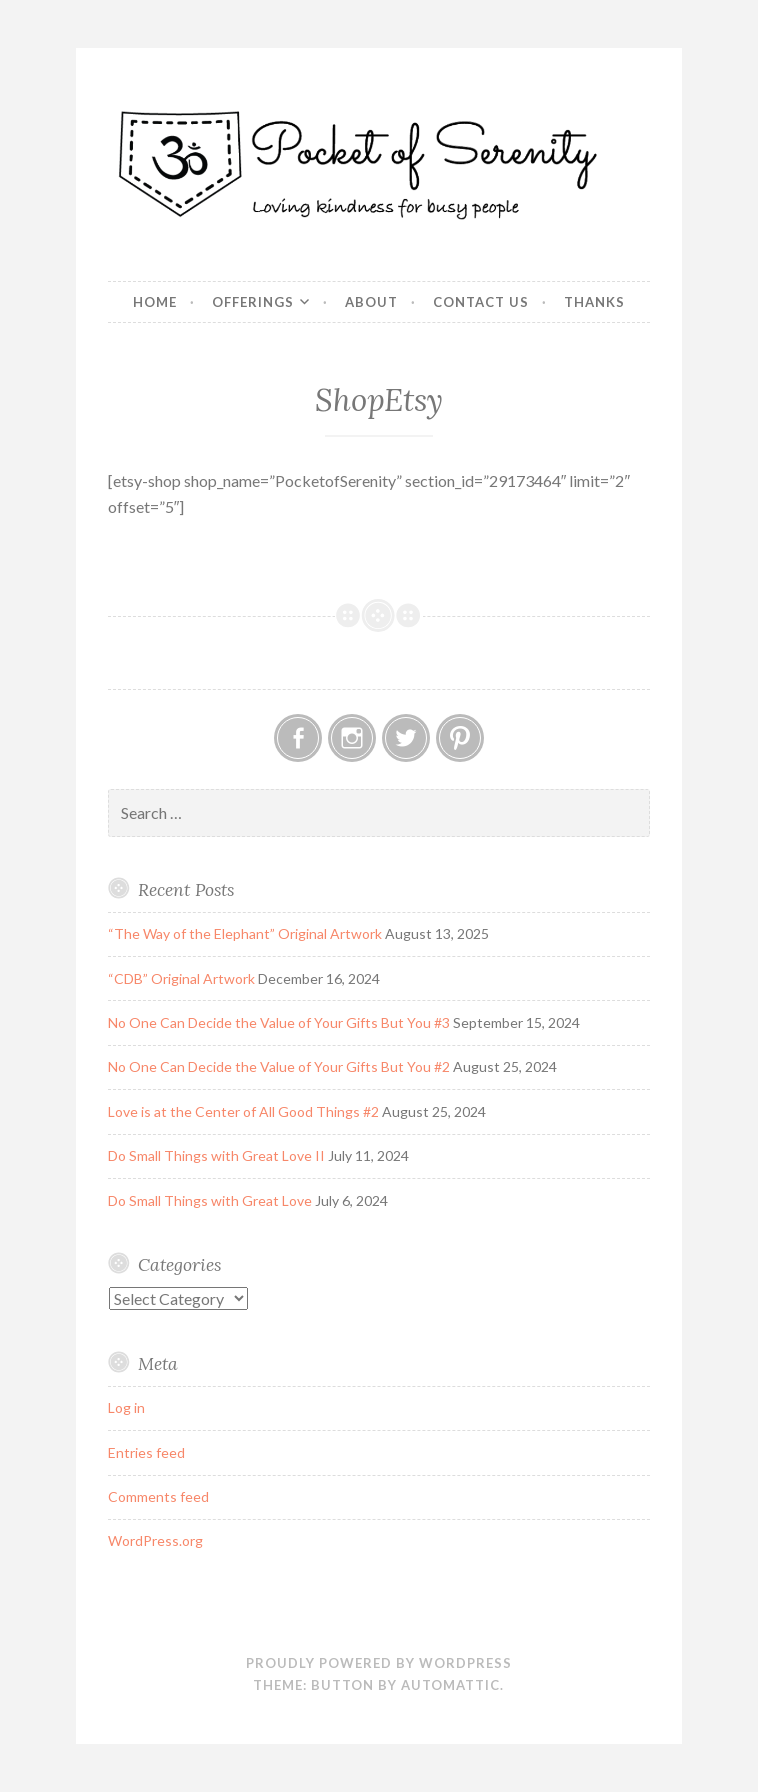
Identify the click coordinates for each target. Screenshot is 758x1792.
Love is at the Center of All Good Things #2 (243, 1111)
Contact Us (481, 302)
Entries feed (146, 1452)
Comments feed (158, 1496)
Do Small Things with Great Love (210, 1200)
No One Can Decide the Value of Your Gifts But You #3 (279, 1022)
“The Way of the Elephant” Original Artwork (245, 933)
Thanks (594, 302)
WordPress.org (155, 1540)
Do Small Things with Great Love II (216, 1155)
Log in (126, 1407)
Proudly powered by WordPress (379, 1663)
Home (155, 302)
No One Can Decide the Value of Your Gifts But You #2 (279, 1066)
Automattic (450, 1685)
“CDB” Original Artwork (181, 978)
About (371, 302)
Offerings (253, 302)
